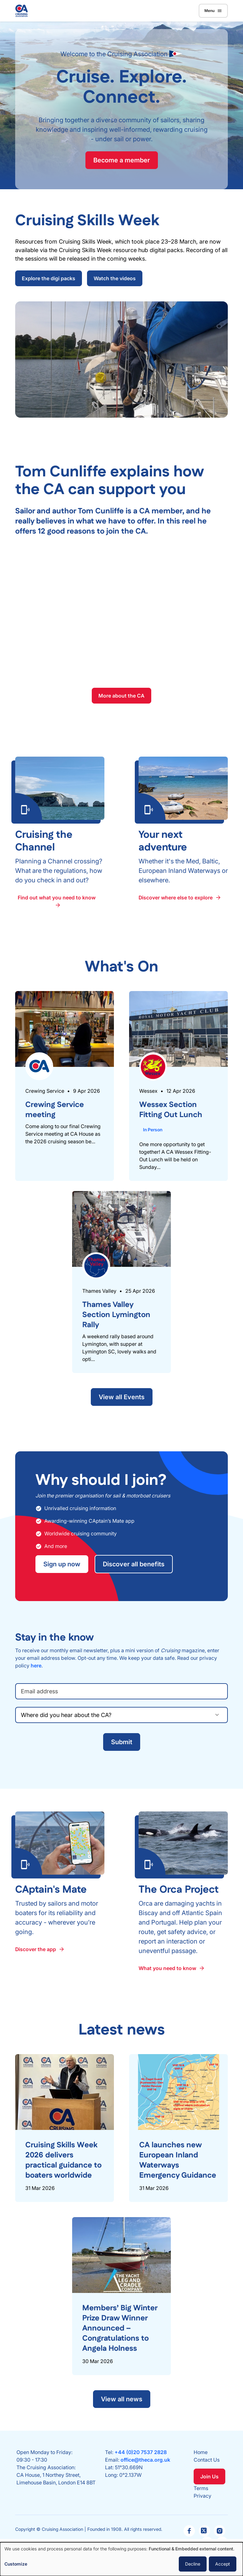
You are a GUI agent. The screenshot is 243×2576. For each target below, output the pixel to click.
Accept (222, 2564)
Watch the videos (115, 278)
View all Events (122, 1397)
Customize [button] (15, 2564)
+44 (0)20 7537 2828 (141, 2452)
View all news (121, 2399)
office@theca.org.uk (145, 2460)
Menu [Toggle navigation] (213, 10)
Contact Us (207, 2460)
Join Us (209, 2476)
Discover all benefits (134, 1564)
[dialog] (121, 2559)
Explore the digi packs (48, 278)
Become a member (121, 160)
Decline (192, 2564)
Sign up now (61, 1564)
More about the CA (121, 695)
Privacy (202, 2496)
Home (201, 2452)
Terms (201, 2488)
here (36, 1665)
